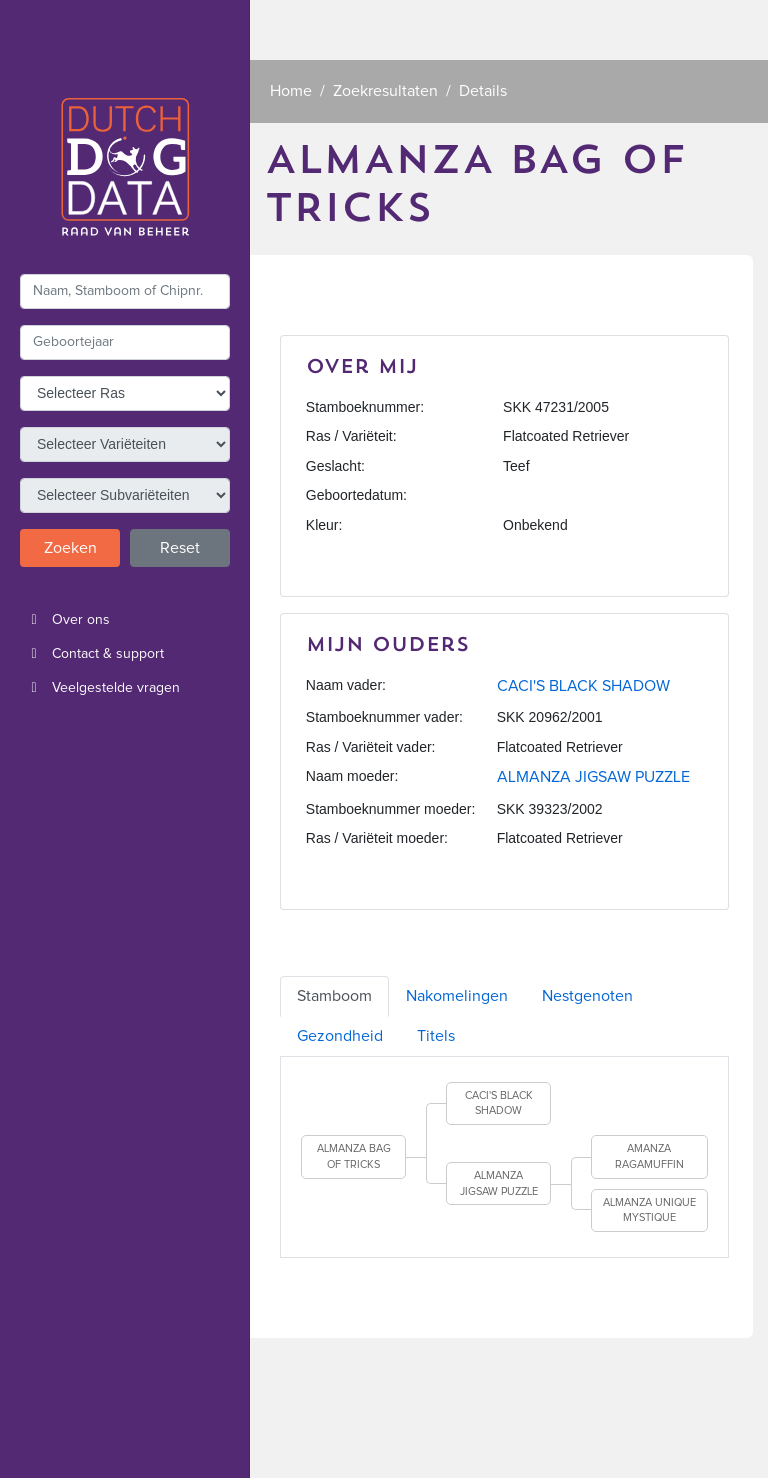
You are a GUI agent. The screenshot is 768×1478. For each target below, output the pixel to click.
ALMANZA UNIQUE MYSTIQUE (649, 1210)
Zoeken (70, 548)
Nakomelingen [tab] (457, 996)
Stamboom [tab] (334, 996)
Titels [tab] (436, 1036)
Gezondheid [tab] (340, 1036)
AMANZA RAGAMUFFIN (649, 1156)
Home (291, 91)
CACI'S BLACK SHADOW (583, 686)
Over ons (65, 620)
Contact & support (92, 654)
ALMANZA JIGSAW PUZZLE (593, 777)
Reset (180, 548)
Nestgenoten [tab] (587, 996)
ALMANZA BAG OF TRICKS (354, 1156)
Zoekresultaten (385, 91)
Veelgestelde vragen (100, 688)
